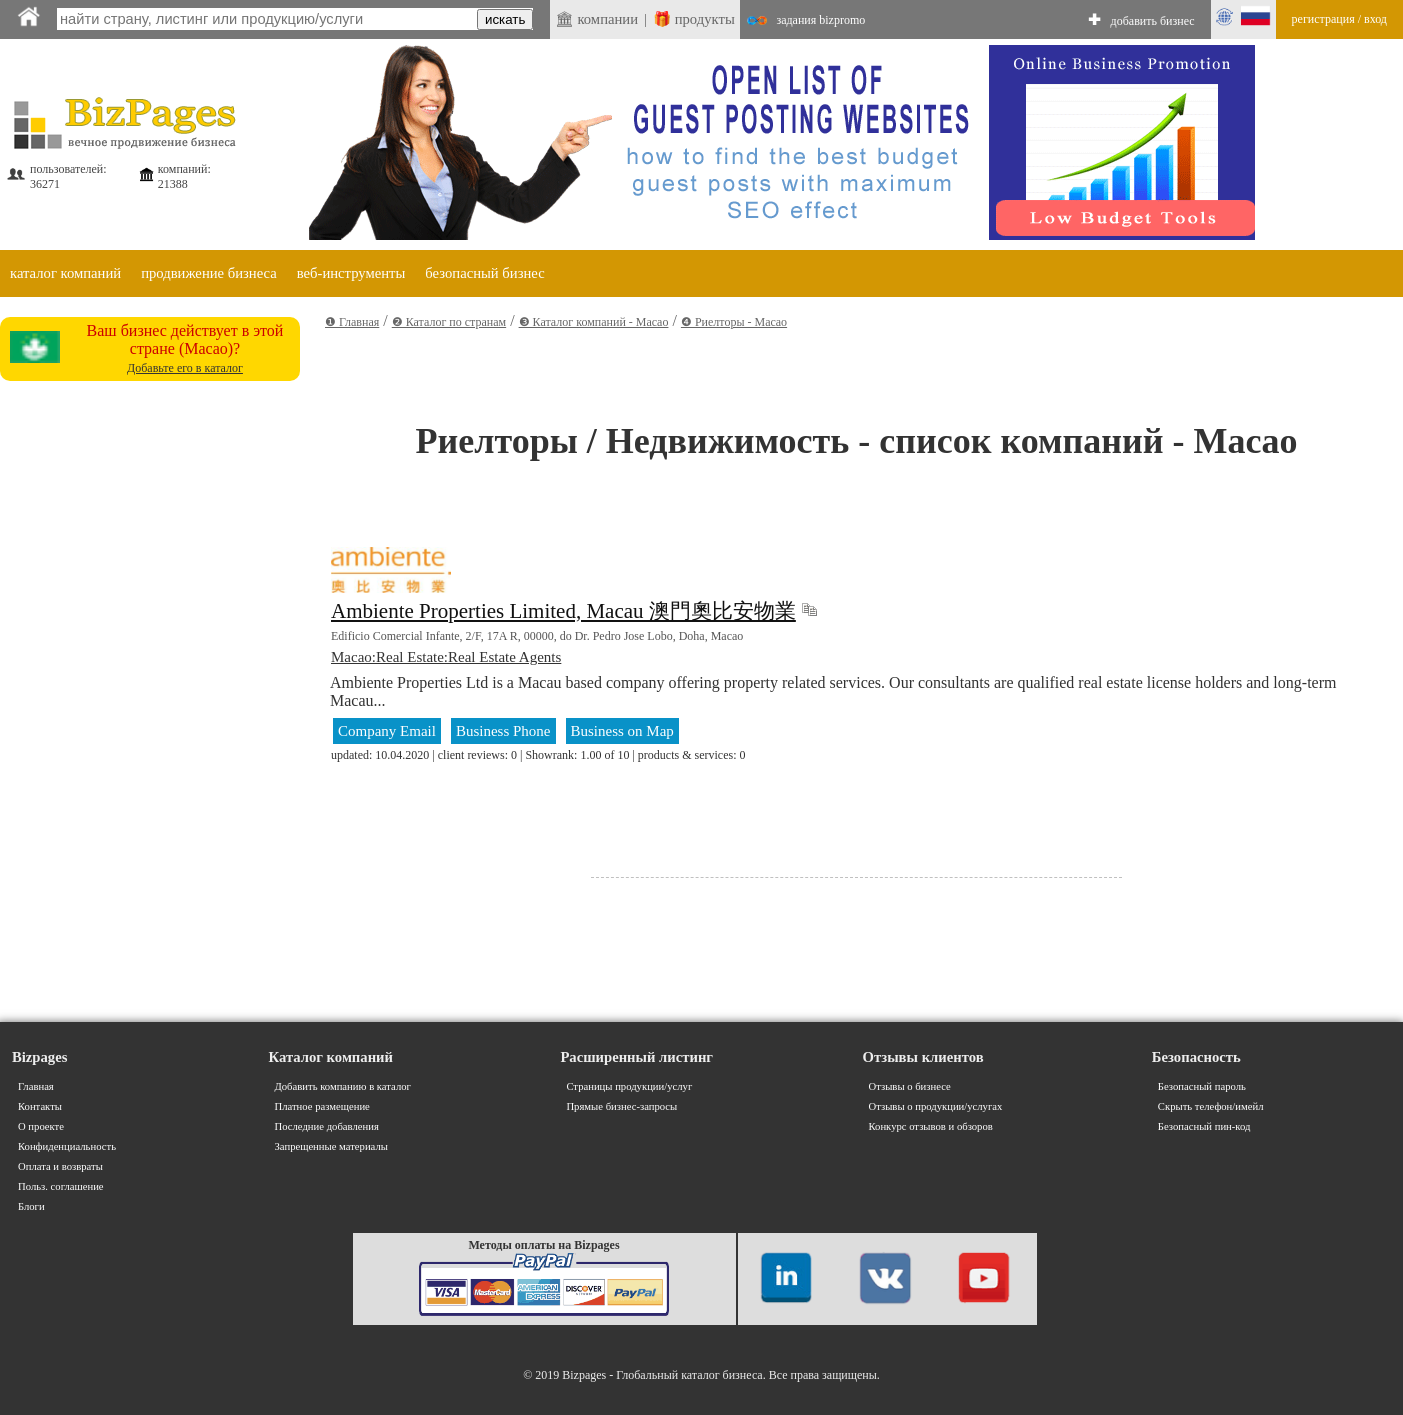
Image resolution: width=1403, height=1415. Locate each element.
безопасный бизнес (484, 273)
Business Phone (503, 731)
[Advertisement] (150, 689)
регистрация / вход (1339, 19)
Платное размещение (322, 1106)
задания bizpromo (820, 20)
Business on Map (622, 731)
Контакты (40, 1106)
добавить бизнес (1153, 21)
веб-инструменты (351, 273)
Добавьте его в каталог (185, 368)
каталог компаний (65, 273)
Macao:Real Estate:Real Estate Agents (446, 657)
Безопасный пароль (1202, 1086)
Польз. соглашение (61, 1186)
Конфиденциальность (67, 1146)
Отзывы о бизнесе (910, 1086)
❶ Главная (352, 322)
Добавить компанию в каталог (343, 1086)
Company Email (387, 731)
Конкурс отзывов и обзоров (931, 1126)
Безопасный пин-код (1204, 1126)
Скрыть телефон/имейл (1211, 1106)
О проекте (41, 1126)
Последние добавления (327, 1126)
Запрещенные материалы (331, 1146)
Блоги (31, 1206)
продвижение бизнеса (209, 273)
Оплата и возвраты (60, 1166)
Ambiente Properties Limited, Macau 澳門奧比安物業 (563, 611)
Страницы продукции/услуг (629, 1086)
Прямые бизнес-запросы (621, 1106)
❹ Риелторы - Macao (734, 322)
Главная (36, 1086)
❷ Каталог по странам (449, 322)
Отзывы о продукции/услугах (936, 1106)
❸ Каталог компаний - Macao (594, 322)
